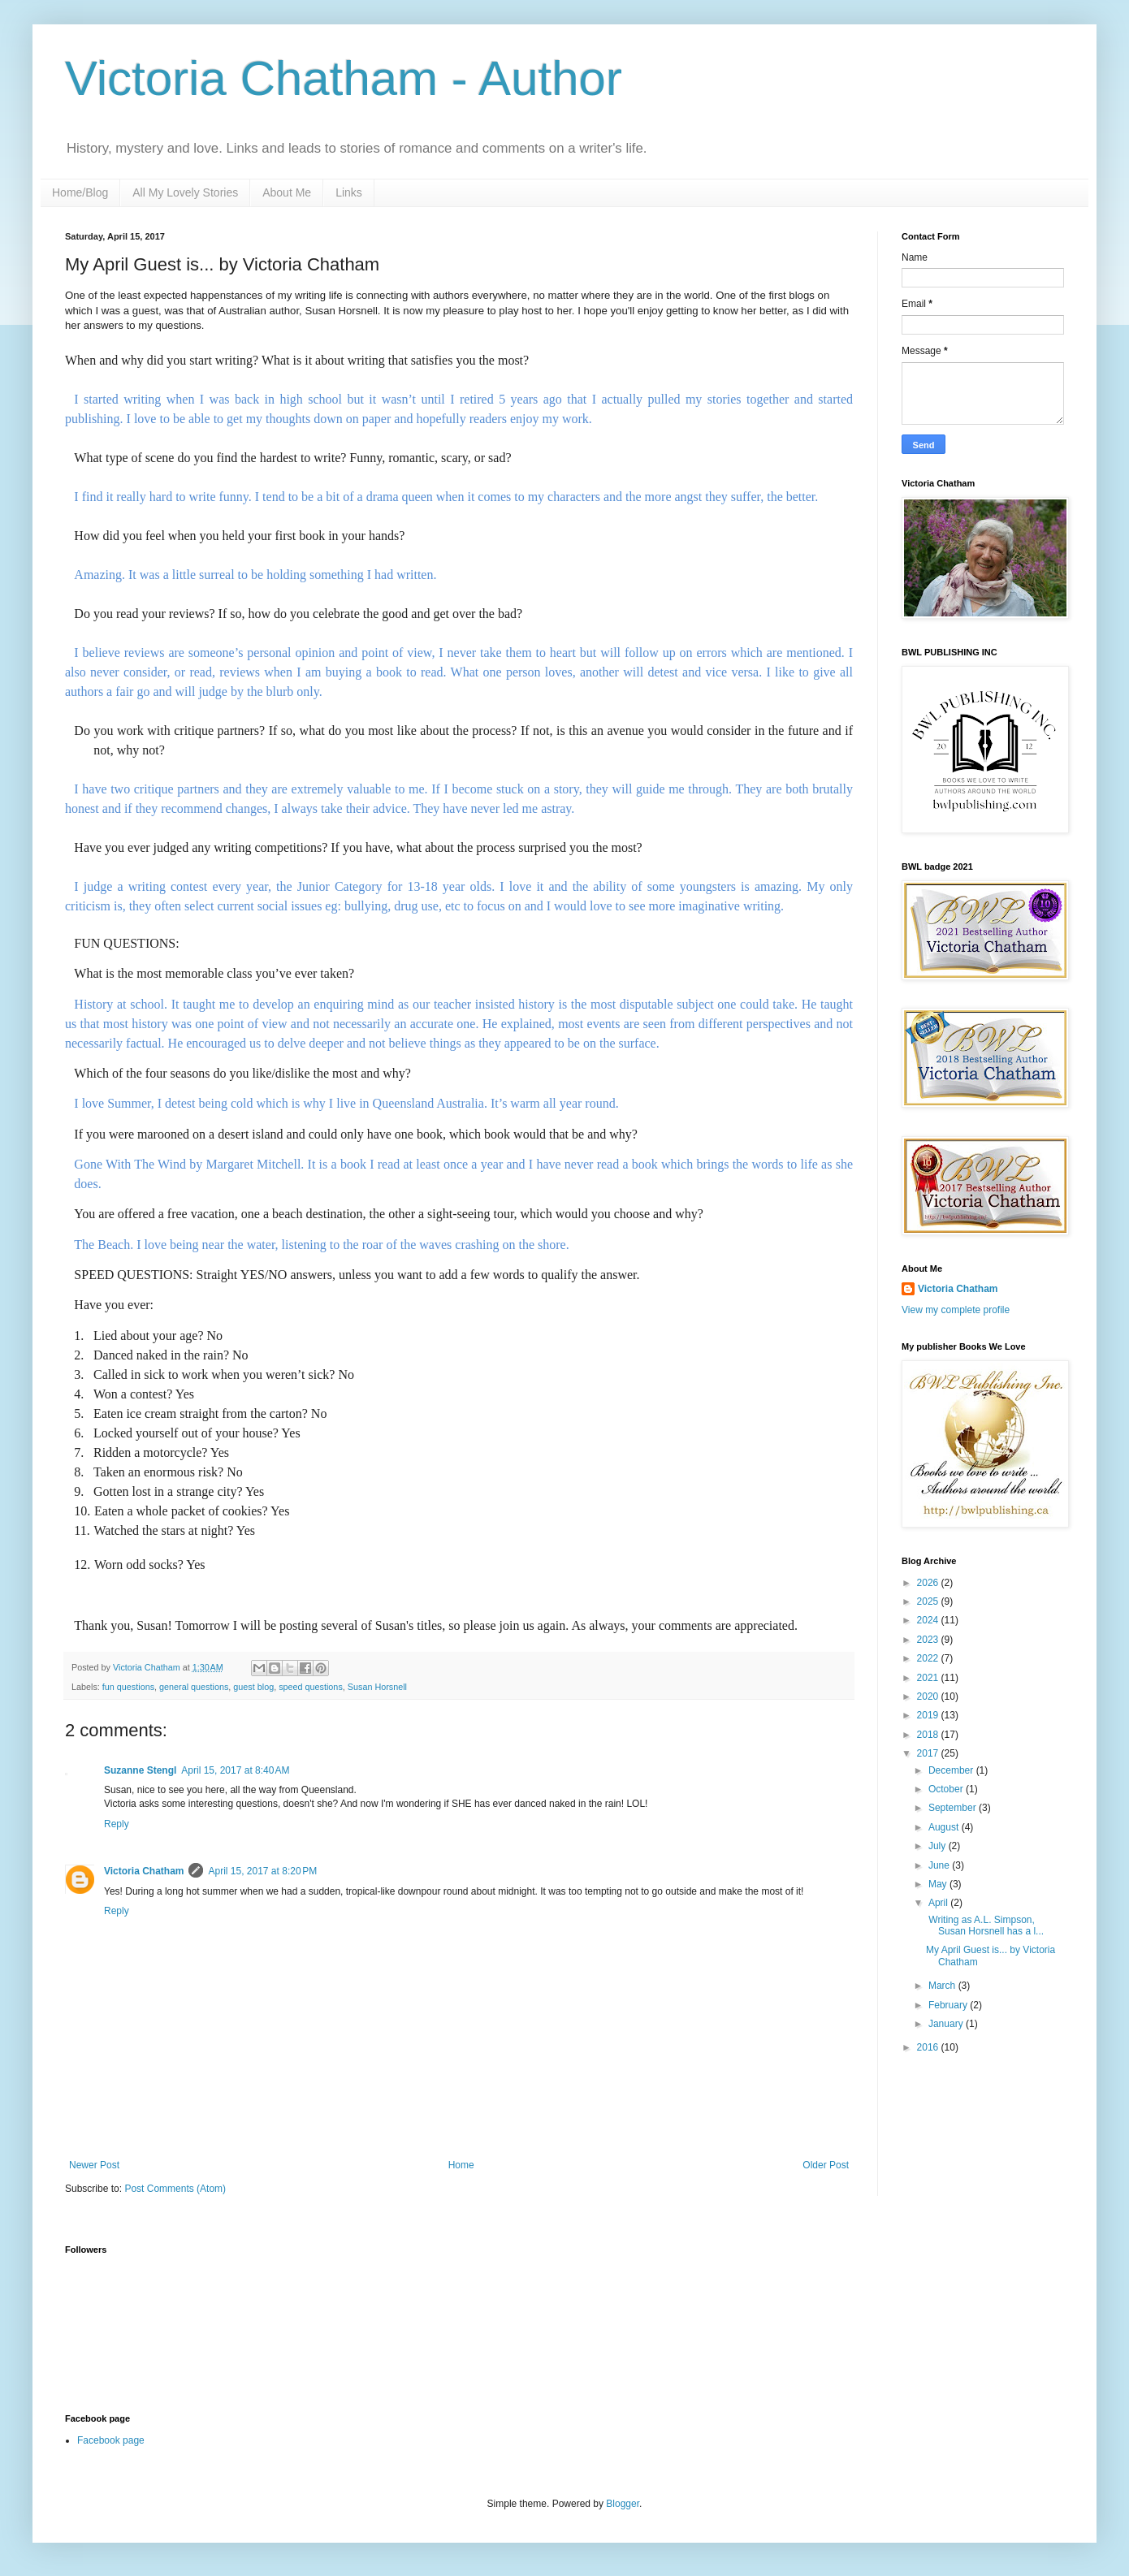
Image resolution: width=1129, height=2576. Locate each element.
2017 (929, 1753)
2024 (929, 1620)
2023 (929, 1639)
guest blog (253, 1687)
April (939, 1902)
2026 (929, 1582)
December (952, 1770)
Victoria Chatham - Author (343, 78)
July (938, 1846)
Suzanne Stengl (140, 1770)
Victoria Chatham (144, 1871)
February (949, 2005)
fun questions (128, 1687)
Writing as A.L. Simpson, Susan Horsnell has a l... (985, 1925)
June (940, 1865)
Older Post (825, 2165)
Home (461, 2165)
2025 (929, 1601)
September (953, 1807)
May (938, 1884)
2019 (929, 1715)
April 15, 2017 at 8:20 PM (262, 1871)
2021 (929, 1677)
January (947, 2023)
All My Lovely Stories (185, 192)
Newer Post (94, 2165)
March (943, 1985)
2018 (929, 1734)
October (947, 1789)
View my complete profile (956, 1310)
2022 (929, 1658)
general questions (193, 1687)
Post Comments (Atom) (175, 2188)
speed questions (311, 1687)
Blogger (622, 2503)
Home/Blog (80, 192)
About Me (286, 192)
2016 (929, 2047)
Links (348, 192)
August (945, 1827)
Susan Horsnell (377, 1687)
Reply (116, 1824)
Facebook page (111, 2440)
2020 (929, 1696)
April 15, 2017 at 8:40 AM (235, 1770)
